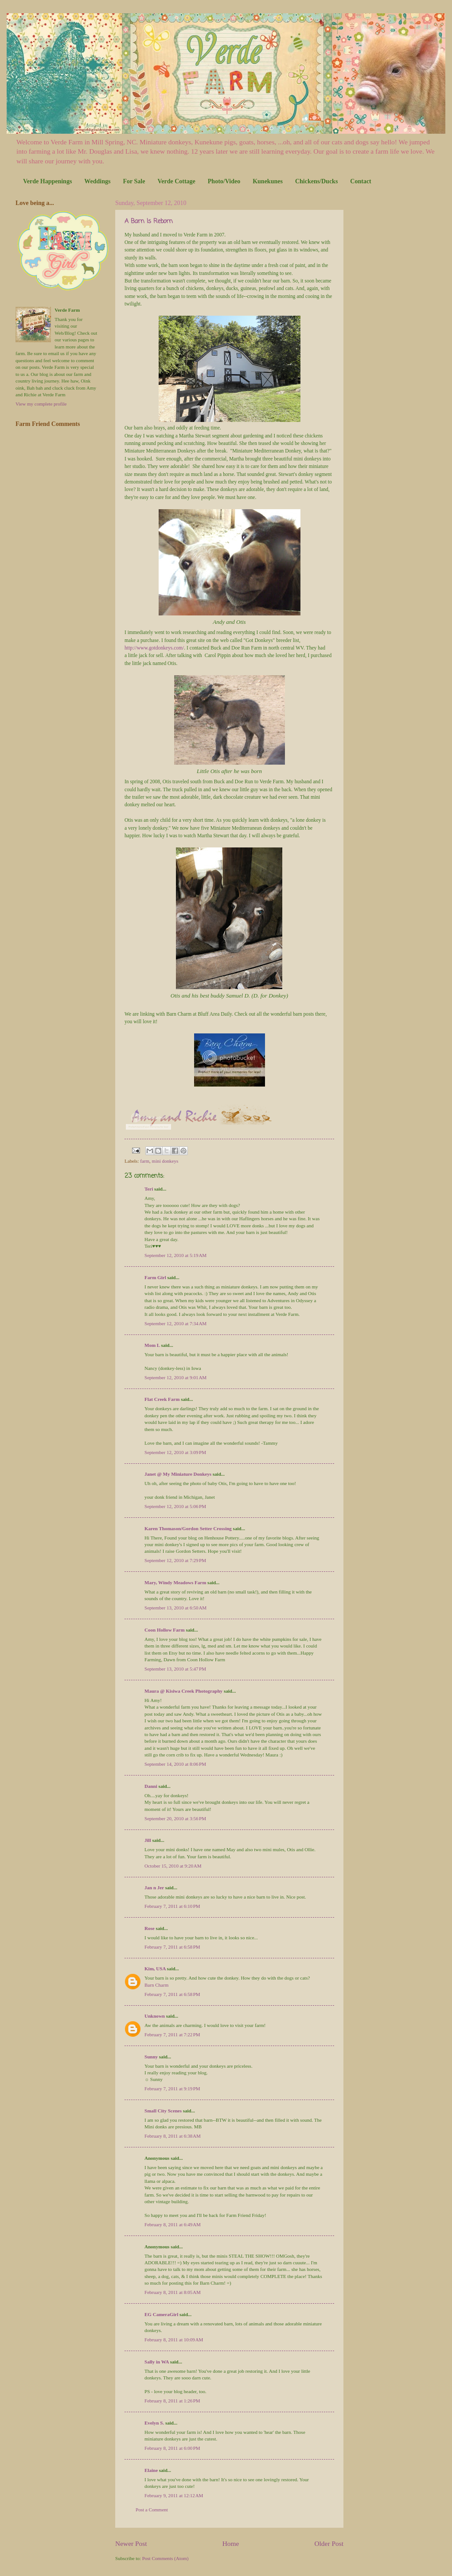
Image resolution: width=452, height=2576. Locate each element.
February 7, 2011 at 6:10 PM (172, 1906)
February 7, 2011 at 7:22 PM (172, 2034)
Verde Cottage (176, 181)
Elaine (151, 2470)
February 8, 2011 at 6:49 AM (172, 2224)
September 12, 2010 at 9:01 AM (175, 1377)
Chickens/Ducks (316, 181)
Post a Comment (152, 2509)
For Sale (134, 181)
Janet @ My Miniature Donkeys (177, 1474)
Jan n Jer (154, 1887)
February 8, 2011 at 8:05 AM (172, 2292)
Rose (149, 1928)
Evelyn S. (154, 2422)
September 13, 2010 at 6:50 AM (175, 1607)
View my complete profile (41, 403)
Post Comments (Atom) (165, 2558)
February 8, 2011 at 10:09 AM (173, 2339)
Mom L (152, 1345)
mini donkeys (165, 1161)
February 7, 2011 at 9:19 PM (172, 2088)
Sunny (151, 2056)
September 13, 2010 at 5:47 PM (175, 1668)
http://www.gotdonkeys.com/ (154, 648)
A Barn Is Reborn (149, 221)
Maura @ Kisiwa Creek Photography (183, 1691)
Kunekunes (268, 181)
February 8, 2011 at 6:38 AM (172, 2136)
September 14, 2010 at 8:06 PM (175, 1764)
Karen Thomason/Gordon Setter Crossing (188, 1528)
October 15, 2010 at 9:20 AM (173, 1865)
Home (230, 2543)
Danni (150, 1786)
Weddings (97, 181)
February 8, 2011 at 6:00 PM (172, 2448)
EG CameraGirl (161, 2314)
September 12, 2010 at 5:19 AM (175, 1255)
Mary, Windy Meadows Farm (175, 1582)
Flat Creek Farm (161, 1399)
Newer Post (131, 2543)
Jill (147, 1840)
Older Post (328, 2543)
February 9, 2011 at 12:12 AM (173, 2495)
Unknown (154, 2016)
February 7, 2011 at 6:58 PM (172, 1946)
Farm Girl (155, 1277)
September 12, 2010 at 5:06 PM (175, 1506)
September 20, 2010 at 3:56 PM (175, 1818)
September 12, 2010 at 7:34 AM (175, 1323)
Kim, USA (155, 1968)
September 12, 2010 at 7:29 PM (175, 1560)
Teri (148, 1188)
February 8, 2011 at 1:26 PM (172, 2400)
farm (144, 1161)
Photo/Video (224, 181)
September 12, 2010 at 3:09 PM (175, 1452)
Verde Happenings (47, 181)
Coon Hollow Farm (164, 1629)
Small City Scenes (163, 2110)
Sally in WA (156, 2361)
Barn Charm (156, 1985)
